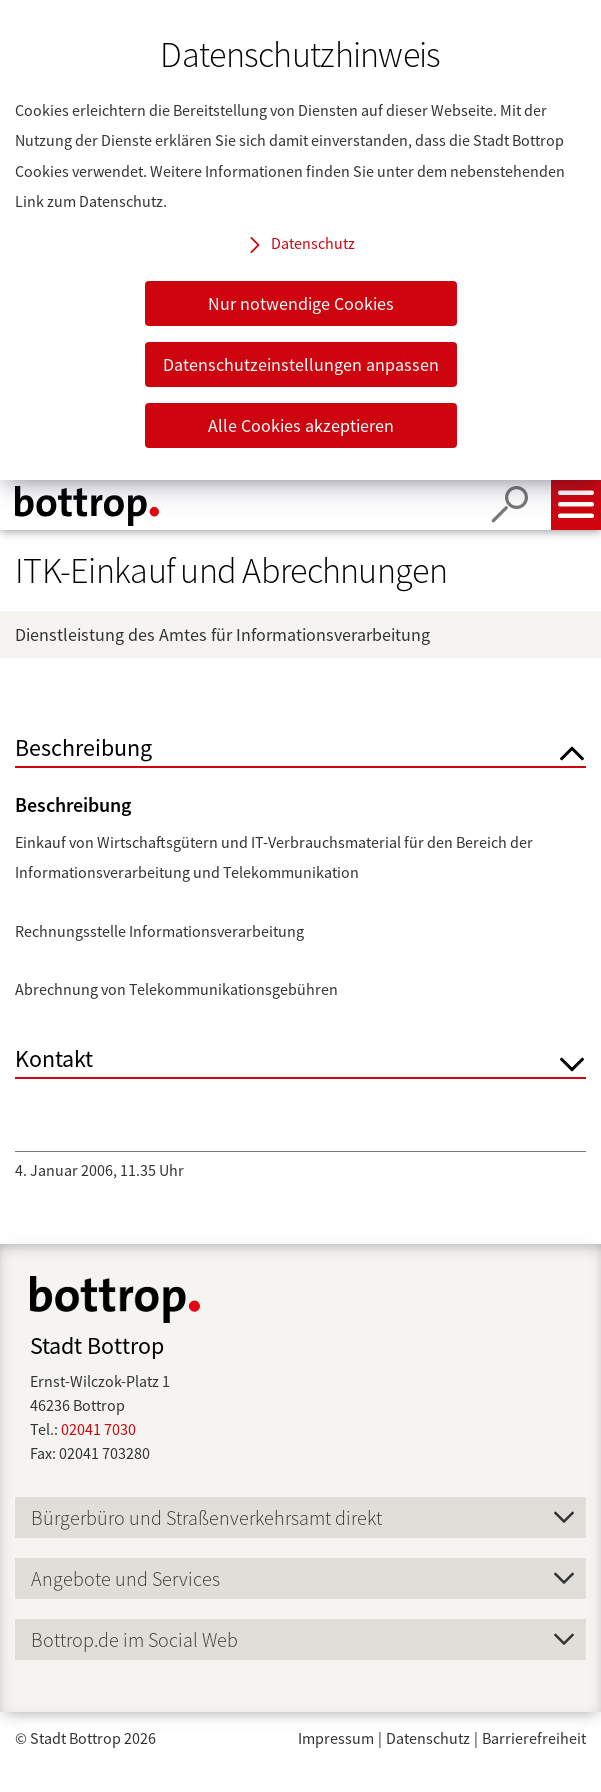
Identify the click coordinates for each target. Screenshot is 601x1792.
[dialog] (300, 240)
